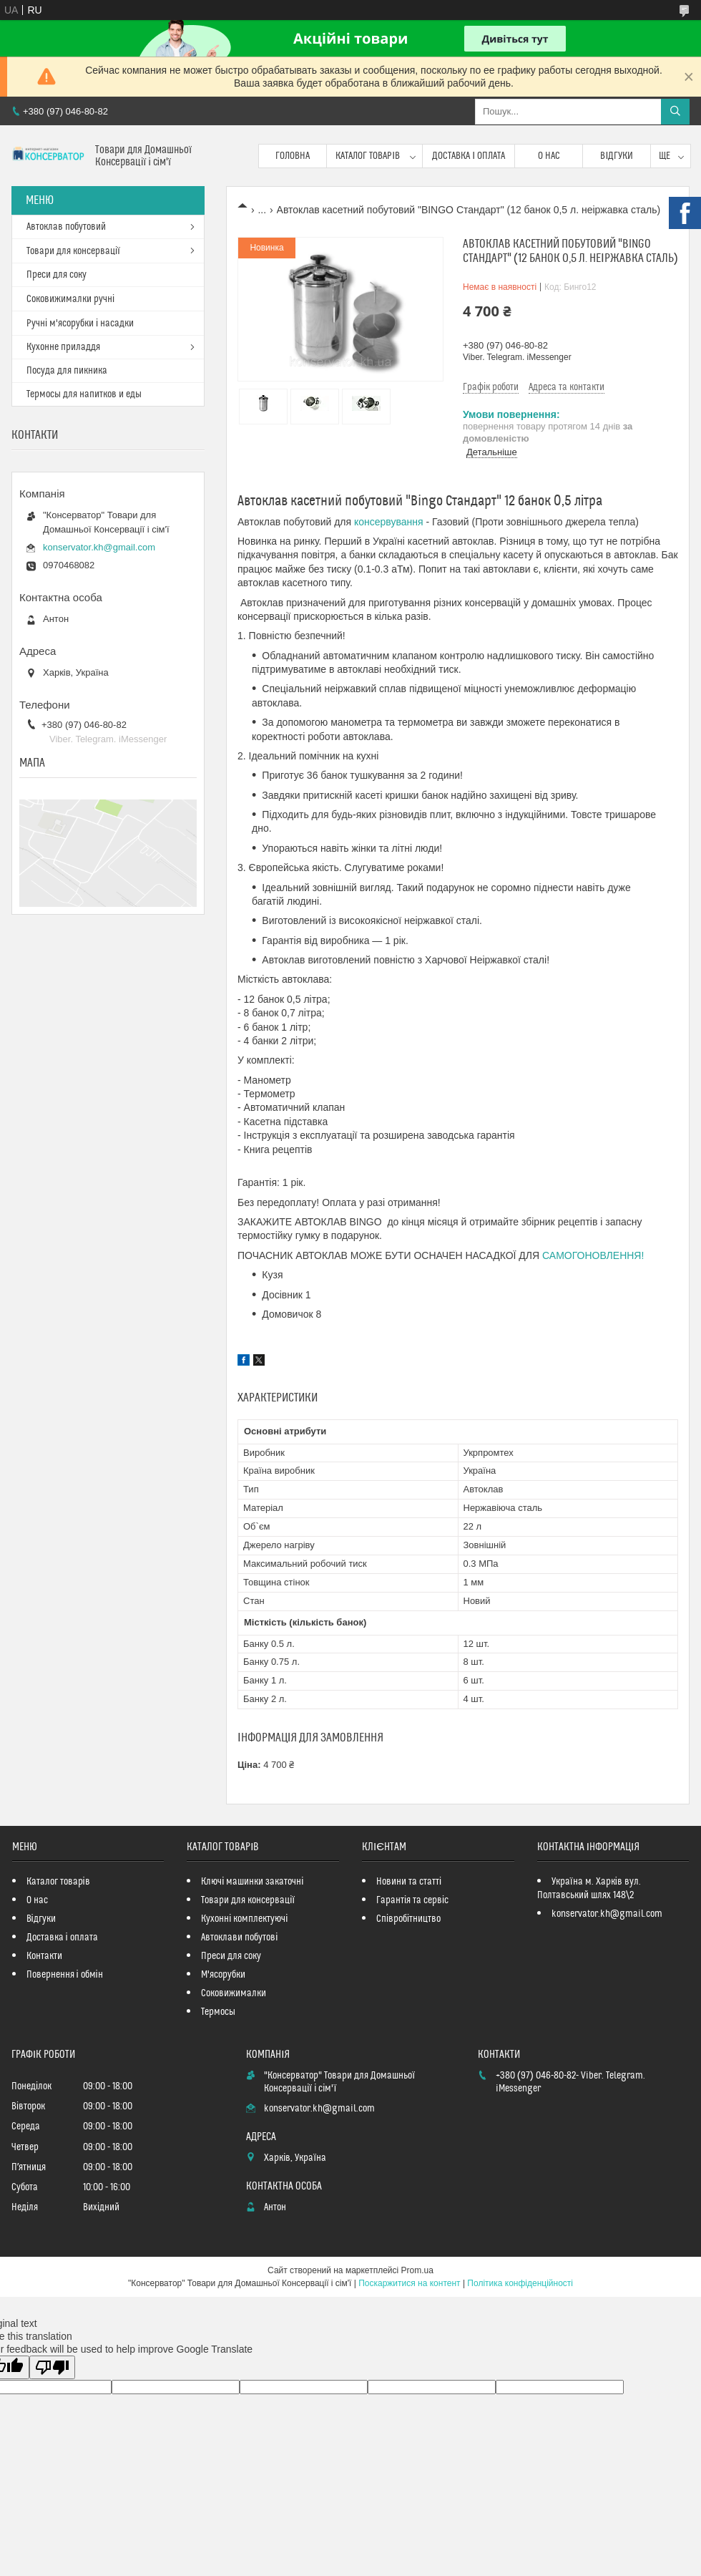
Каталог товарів (367, 156)
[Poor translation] (52, 2367)
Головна (292, 156)
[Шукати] (675, 112)
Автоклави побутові (239, 1937)
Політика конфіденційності (520, 2283)
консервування (388, 522)
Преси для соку (56, 275)
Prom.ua (417, 2270)
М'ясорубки (223, 1974)
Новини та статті (408, 1881)
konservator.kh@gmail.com (99, 547)
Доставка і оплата (468, 156)
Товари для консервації (73, 251)
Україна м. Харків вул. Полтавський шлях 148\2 (589, 1888)
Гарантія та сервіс (412, 1900)
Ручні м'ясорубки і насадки (80, 323)
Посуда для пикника (66, 370)
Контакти (44, 1956)
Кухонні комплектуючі (244, 1919)
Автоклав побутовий (66, 227)
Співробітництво (408, 1919)
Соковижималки (233, 1993)
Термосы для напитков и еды (84, 394)
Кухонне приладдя (63, 347)
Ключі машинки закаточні (252, 1881)
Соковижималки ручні (70, 299)
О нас (549, 156)
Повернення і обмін (64, 1974)
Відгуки (616, 156)
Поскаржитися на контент (409, 2283)
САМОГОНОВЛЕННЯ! (593, 1255)
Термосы (218, 2012)
